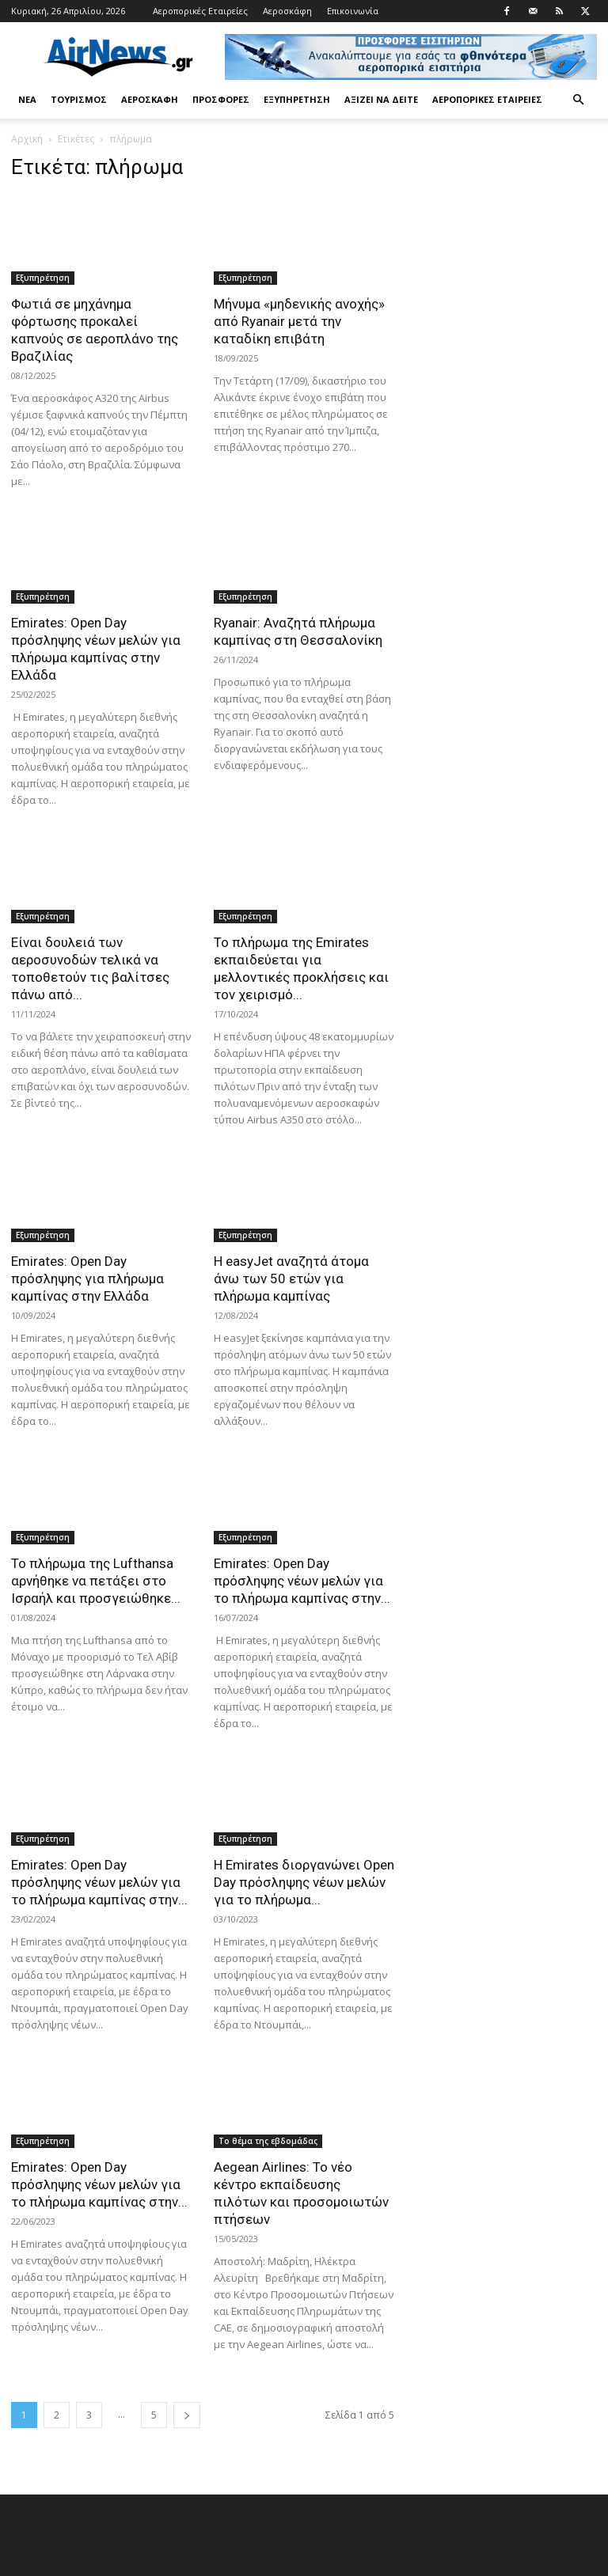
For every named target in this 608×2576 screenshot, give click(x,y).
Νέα (27, 99)
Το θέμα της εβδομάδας (267, 2140)
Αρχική (27, 139)
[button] (578, 100)
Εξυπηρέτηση (297, 99)
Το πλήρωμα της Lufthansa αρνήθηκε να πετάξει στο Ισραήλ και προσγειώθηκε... (95, 1580)
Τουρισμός (79, 99)
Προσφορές (220, 99)
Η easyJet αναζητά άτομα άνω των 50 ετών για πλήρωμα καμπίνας (291, 1278)
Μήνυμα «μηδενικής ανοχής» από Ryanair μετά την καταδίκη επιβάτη (299, 321)
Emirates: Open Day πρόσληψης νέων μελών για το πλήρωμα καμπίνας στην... (302, 1580)
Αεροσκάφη (287, 11)
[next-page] (186, 2415)
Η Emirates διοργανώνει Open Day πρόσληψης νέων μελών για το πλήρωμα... (304, 1882)
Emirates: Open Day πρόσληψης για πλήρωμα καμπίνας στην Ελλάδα (87, 1278)
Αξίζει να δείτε (381, 99)
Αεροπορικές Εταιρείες (200, 11)
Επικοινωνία (352, 11)
